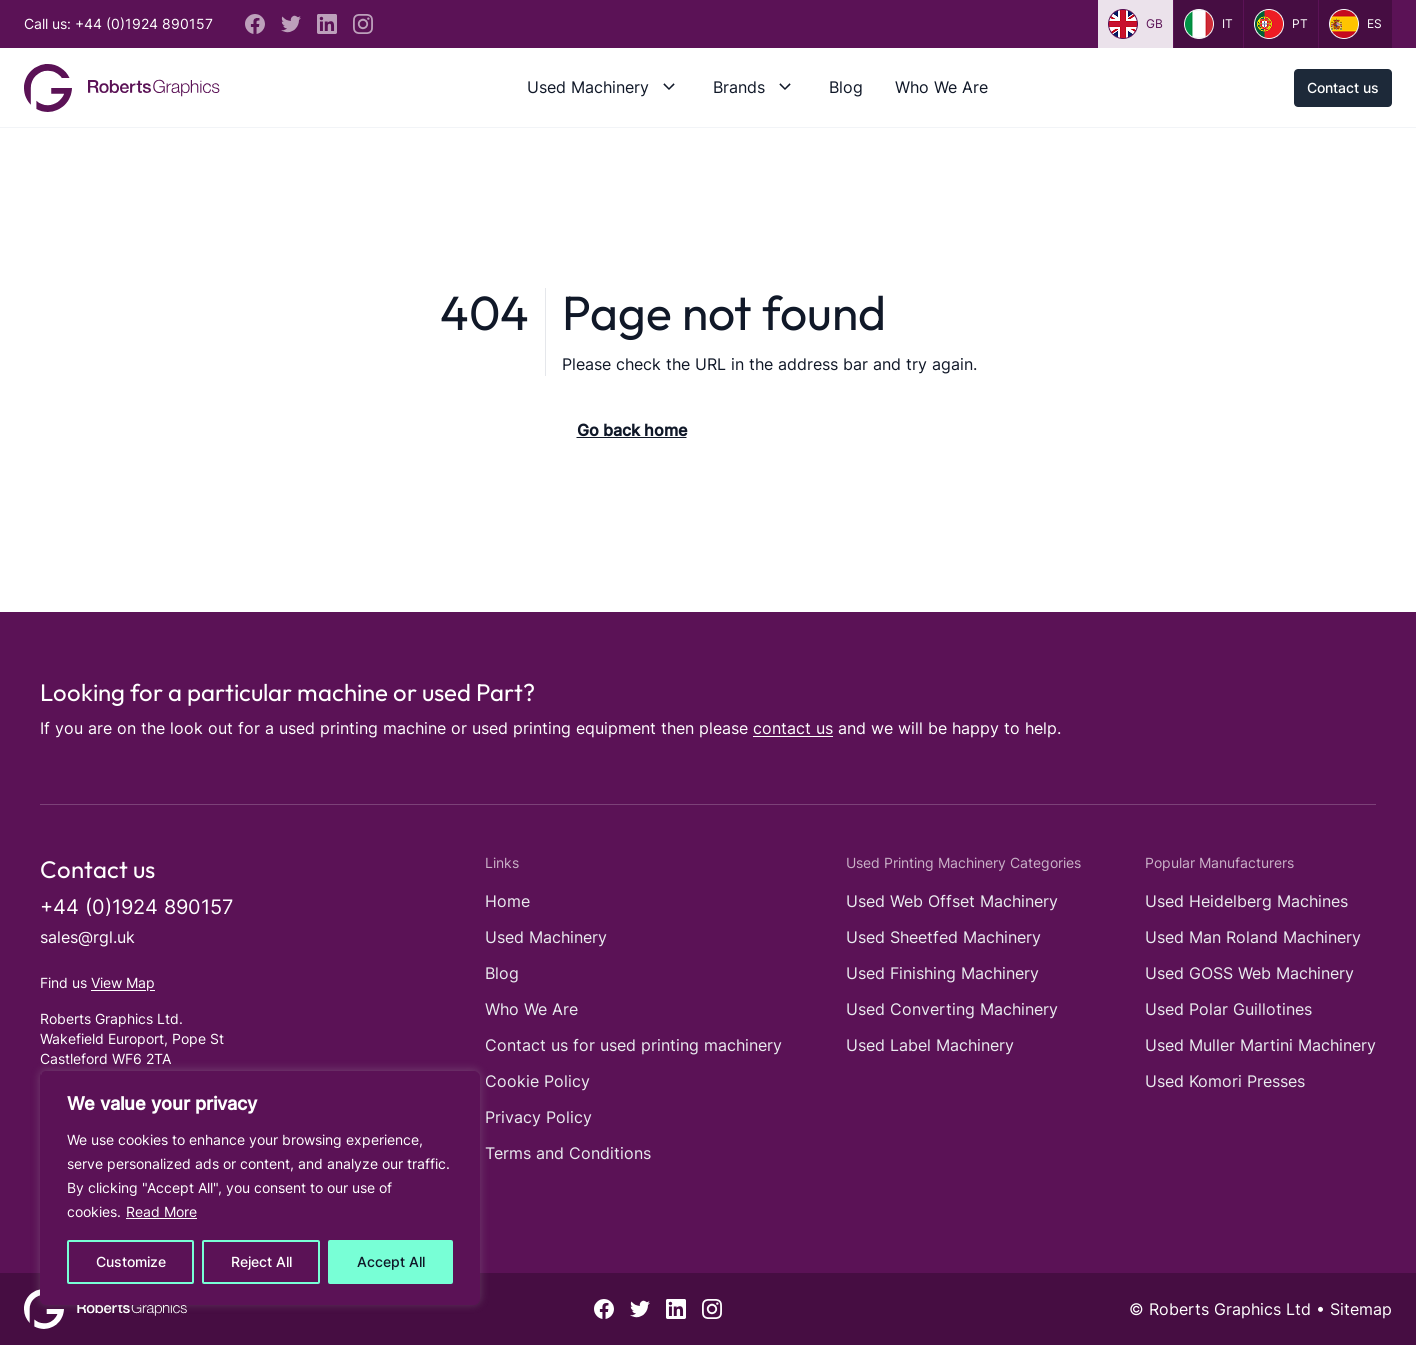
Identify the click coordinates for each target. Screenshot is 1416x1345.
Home (507, 901)
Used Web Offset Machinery (952, 901)
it (1208, 24)
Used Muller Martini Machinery (1260, 1045)
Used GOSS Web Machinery (1249, 973)
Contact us (1343, 87)
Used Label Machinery (930, 1045)
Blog (846, 87)
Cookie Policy (537, 1081)
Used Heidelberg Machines (1246, 901)
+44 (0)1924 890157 (136, 907)
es (1355, 24)
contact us (793, 728)
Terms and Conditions (568, 1153)
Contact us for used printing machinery (633, 1045)
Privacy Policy (538, 1117)
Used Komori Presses (1225, 1081)
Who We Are (941, 87)
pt (1281, 24)
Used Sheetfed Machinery (943, 937)
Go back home (632, 430)
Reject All (261, 1261)
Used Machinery (588, 87)
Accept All (391, 1261)
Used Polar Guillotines (1228, 1009)
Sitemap (1361, 1309)
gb (1135, 24)
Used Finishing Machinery (942, 973)
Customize (131, 1261)
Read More (161, 1211)
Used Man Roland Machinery (1253, 937)
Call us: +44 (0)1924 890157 (118, 23)
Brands (739, 87)
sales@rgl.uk (87, 937)
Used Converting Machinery (952, 1009)
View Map (123, 982)
